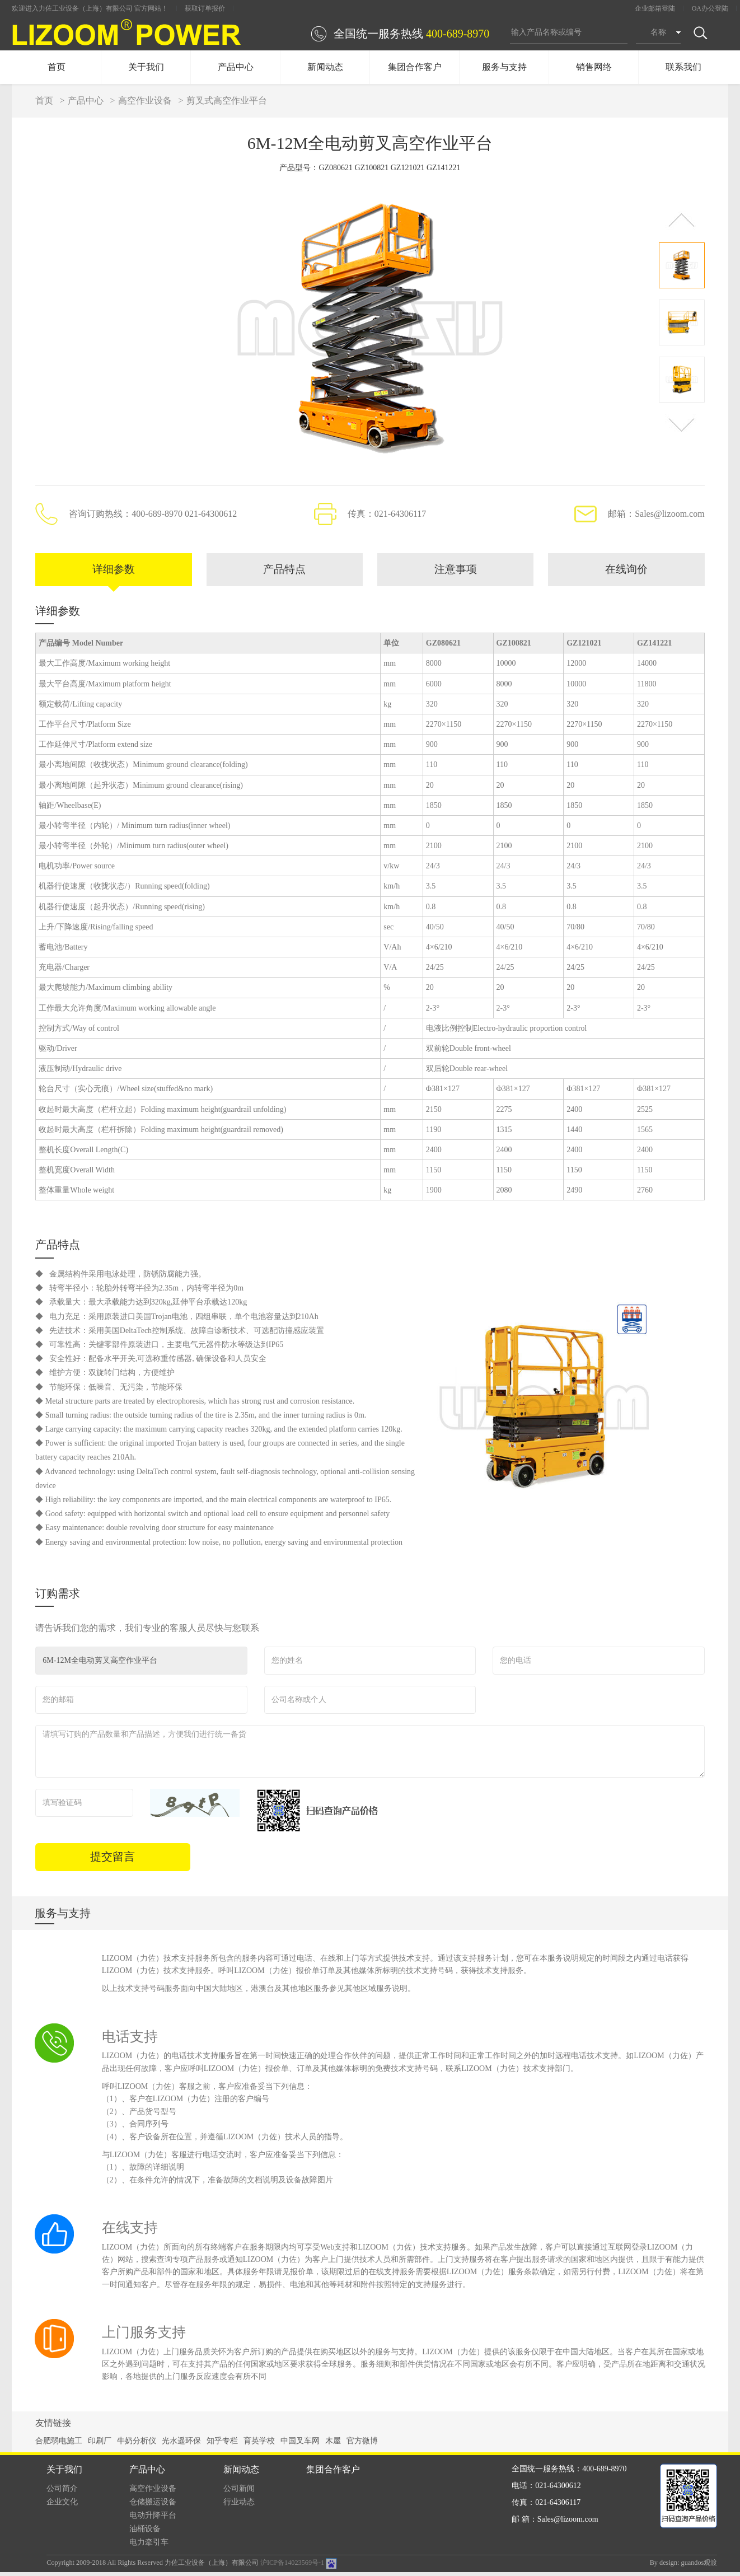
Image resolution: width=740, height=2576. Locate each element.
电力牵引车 (148, 2546)
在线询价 (626, 571)
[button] (681, 220)
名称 (658, 32)
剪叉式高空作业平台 (226, 100)
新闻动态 (325, 67)
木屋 (333, 2445)
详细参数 (113, 571)
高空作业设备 (145, 100)
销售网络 (594, 67)
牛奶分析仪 (136, 2445)
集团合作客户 (415, 67)
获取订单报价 (205, 8)
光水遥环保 (181, 2445)
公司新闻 (239, 2492)
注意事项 (455, 571)
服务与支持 (504, 67)
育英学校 (259, 2445)
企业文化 (62, 2506)
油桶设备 (145, 2532)
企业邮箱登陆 (655, 8)
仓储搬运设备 (152, 2506)
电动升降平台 (152, 2519)
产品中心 (236, 67)
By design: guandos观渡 (684, 2566)
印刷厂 (99, 2445)
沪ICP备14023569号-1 (292, 2567)
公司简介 (62, 2492)
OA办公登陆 (710, 8)
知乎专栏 (222, 2445)
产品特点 (284, 571)
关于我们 (146, 67)
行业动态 (239, 2506)
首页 (56, 67)
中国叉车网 (300, 2445)
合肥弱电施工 (58, 2445)
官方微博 (362, 2445)
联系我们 (683, 67)
